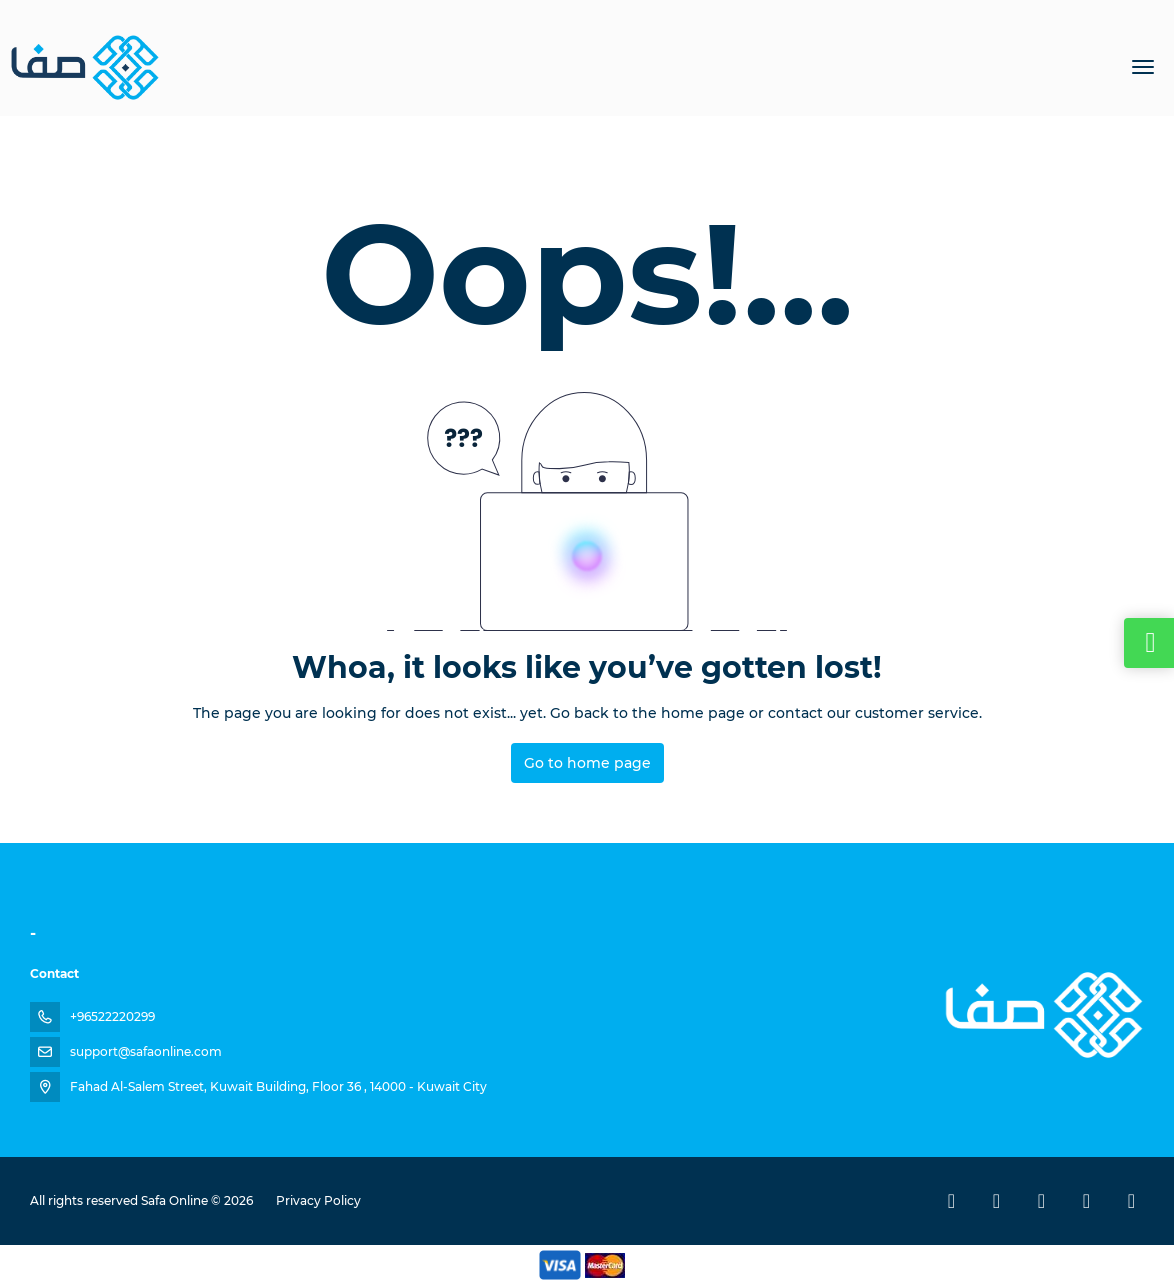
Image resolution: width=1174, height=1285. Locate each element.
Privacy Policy (318, 1200)
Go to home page (587, 763)
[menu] (1143, 67)
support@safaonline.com (146, 1051)
